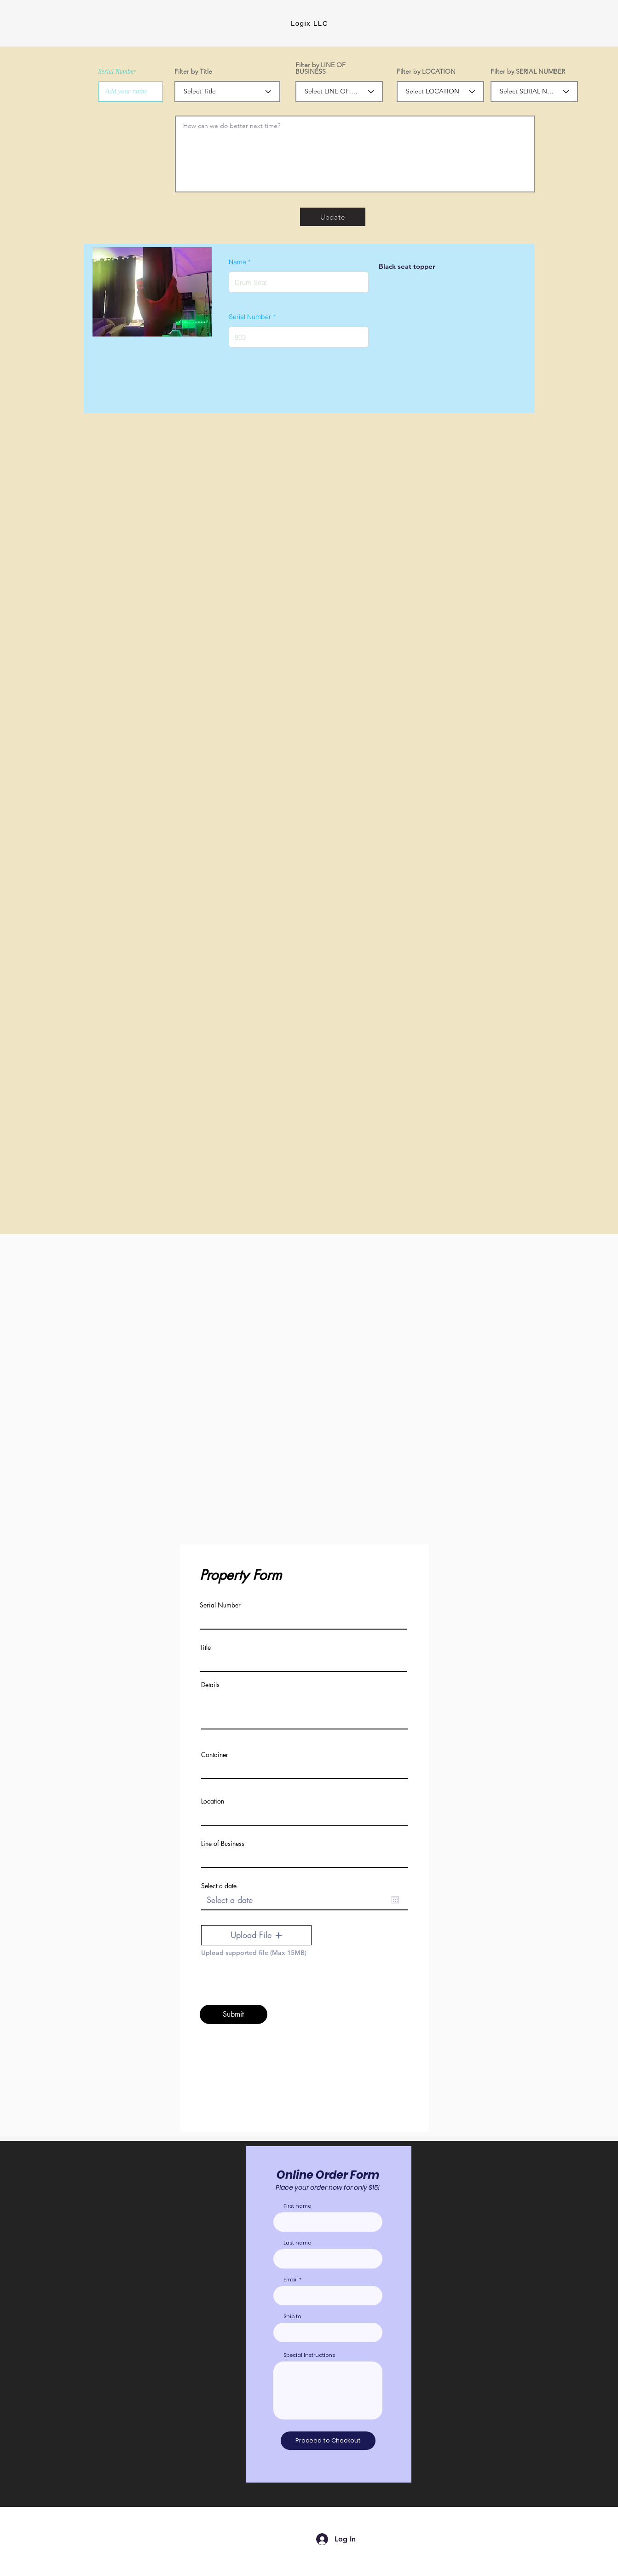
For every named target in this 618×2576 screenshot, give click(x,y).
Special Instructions (309, 2355)
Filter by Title (193, 71)
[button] (256, 1935)
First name (297, 2206)
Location (212, 1801)
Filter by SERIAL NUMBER (528, 71)
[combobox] (327, 2332)
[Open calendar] (395, 1899)
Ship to (292, 2316)
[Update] (332, 217)
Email (290, 2279)
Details (210, 1685)
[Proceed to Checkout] (328, 2440)
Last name (297, 2242)
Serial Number (117, 72)
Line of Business (222, 1843)
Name (237, 262)
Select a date (219, 1886)
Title (205, 1647)
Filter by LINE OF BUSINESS (320, 68)
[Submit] (233, 2014)
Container (214, 1755)
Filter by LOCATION (426, 71)
